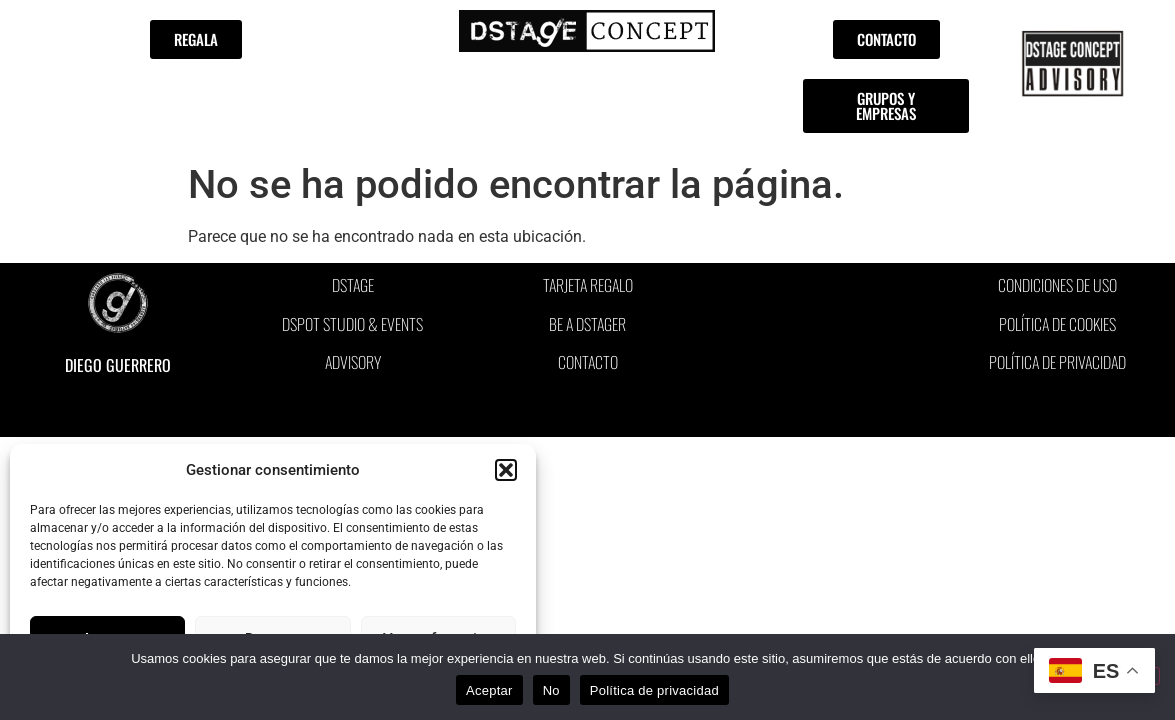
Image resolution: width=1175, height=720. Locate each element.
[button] (506, 470)
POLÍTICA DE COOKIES (1057, 324)
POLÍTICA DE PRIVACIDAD (1057, 362)
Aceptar (489, 690)
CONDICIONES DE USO (1057, 285)
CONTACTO (588, 362)
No (551, 690)
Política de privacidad (654, 690)
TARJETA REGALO (588, 285)
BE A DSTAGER (587, 324)
